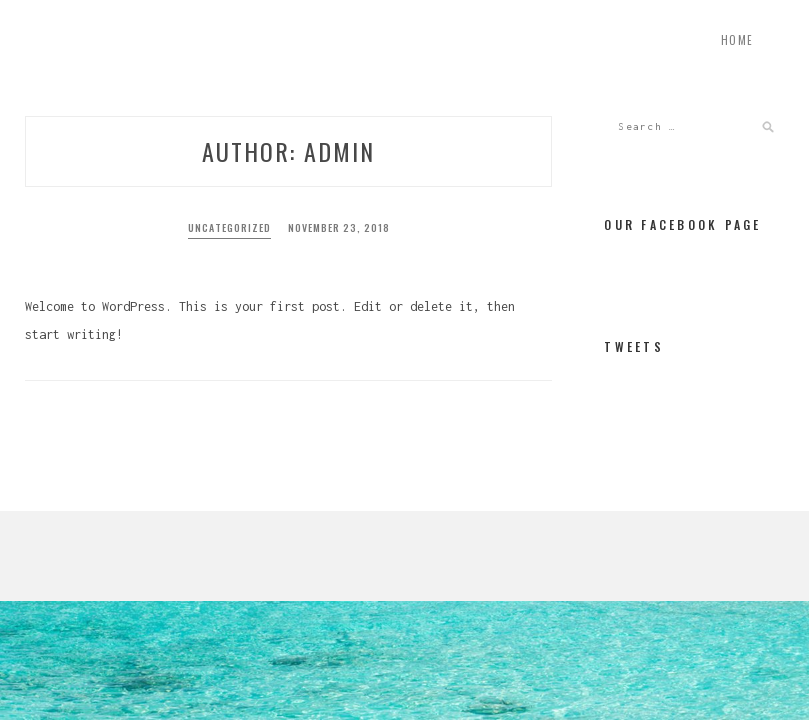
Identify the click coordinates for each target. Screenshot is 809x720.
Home (737, 40)
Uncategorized (229, 227)
